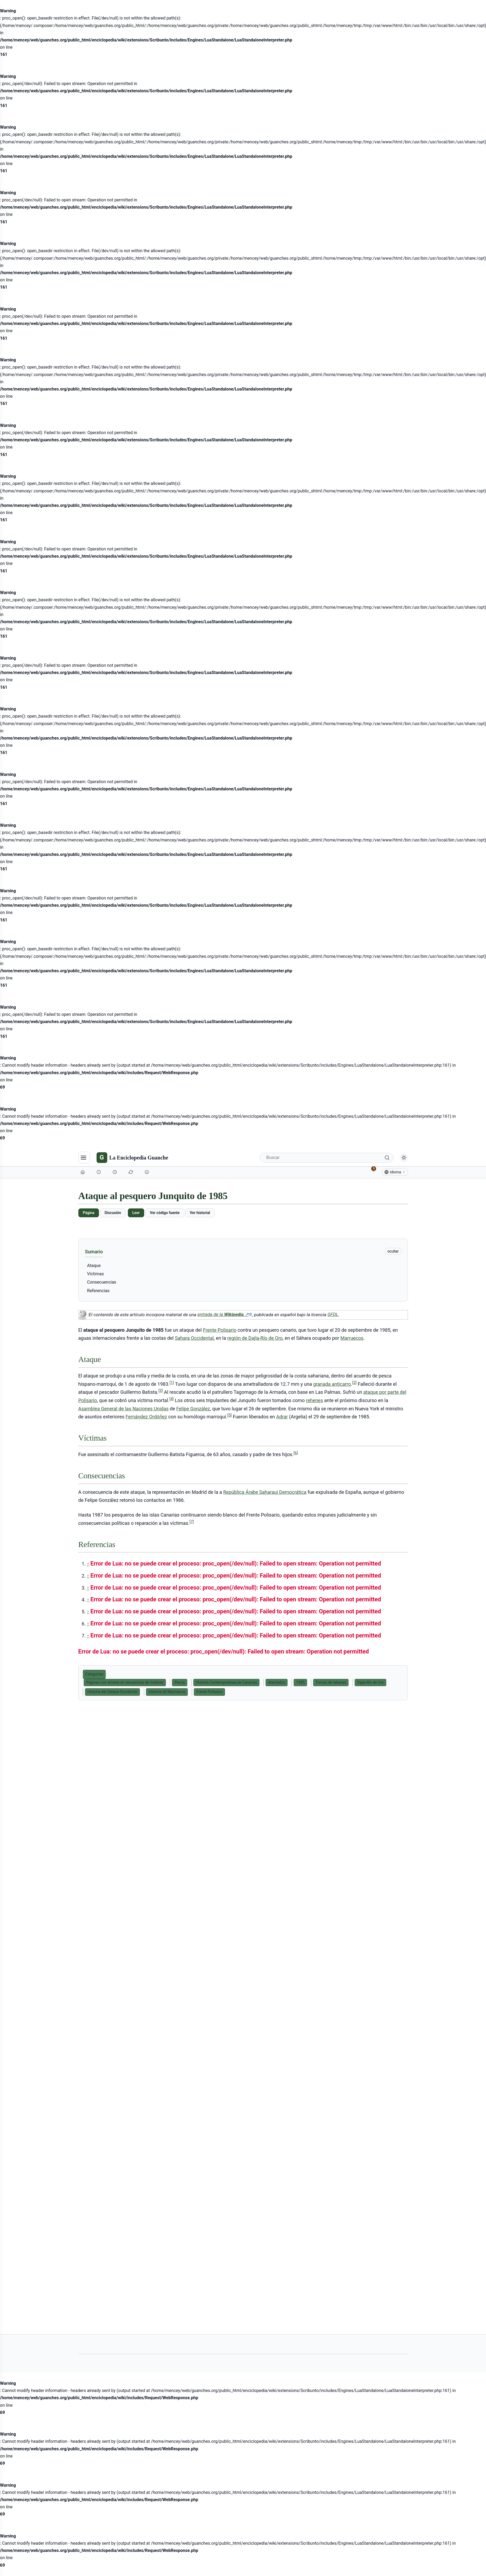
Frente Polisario (219, 1330)
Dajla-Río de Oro (370, 1682)
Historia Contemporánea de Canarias (226, 1682)
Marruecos (351, 1338)
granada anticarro (332, 1384)
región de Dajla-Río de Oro (255, 1338)
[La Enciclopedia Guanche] (132, 1157)
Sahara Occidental (194, 1338)
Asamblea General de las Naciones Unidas (123, 1408)
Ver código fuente (164, 1213)
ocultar (393, 1251)
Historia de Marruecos (166, 1692)
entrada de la (224, 1314)
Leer (136, 1213)
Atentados (276, 1682)
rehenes (314, 1400)
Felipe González (193, 1408)
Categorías (94, 1674)
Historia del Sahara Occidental (112, 1692)
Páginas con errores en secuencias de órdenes (124, 1682)
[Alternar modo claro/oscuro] (404, 1158)
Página (88, 1213)
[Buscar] (326, 1157)
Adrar (282, 1416)
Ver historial (200, 1213)
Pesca (179, 1682)
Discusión (113, 1213)
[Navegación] (84, 1157)
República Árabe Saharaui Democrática (265, 1492)
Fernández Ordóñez (146, 1416)
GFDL (332, 1314)
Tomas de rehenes (331, 1682)
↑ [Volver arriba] (88, 1564)
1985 (300, 1682)
